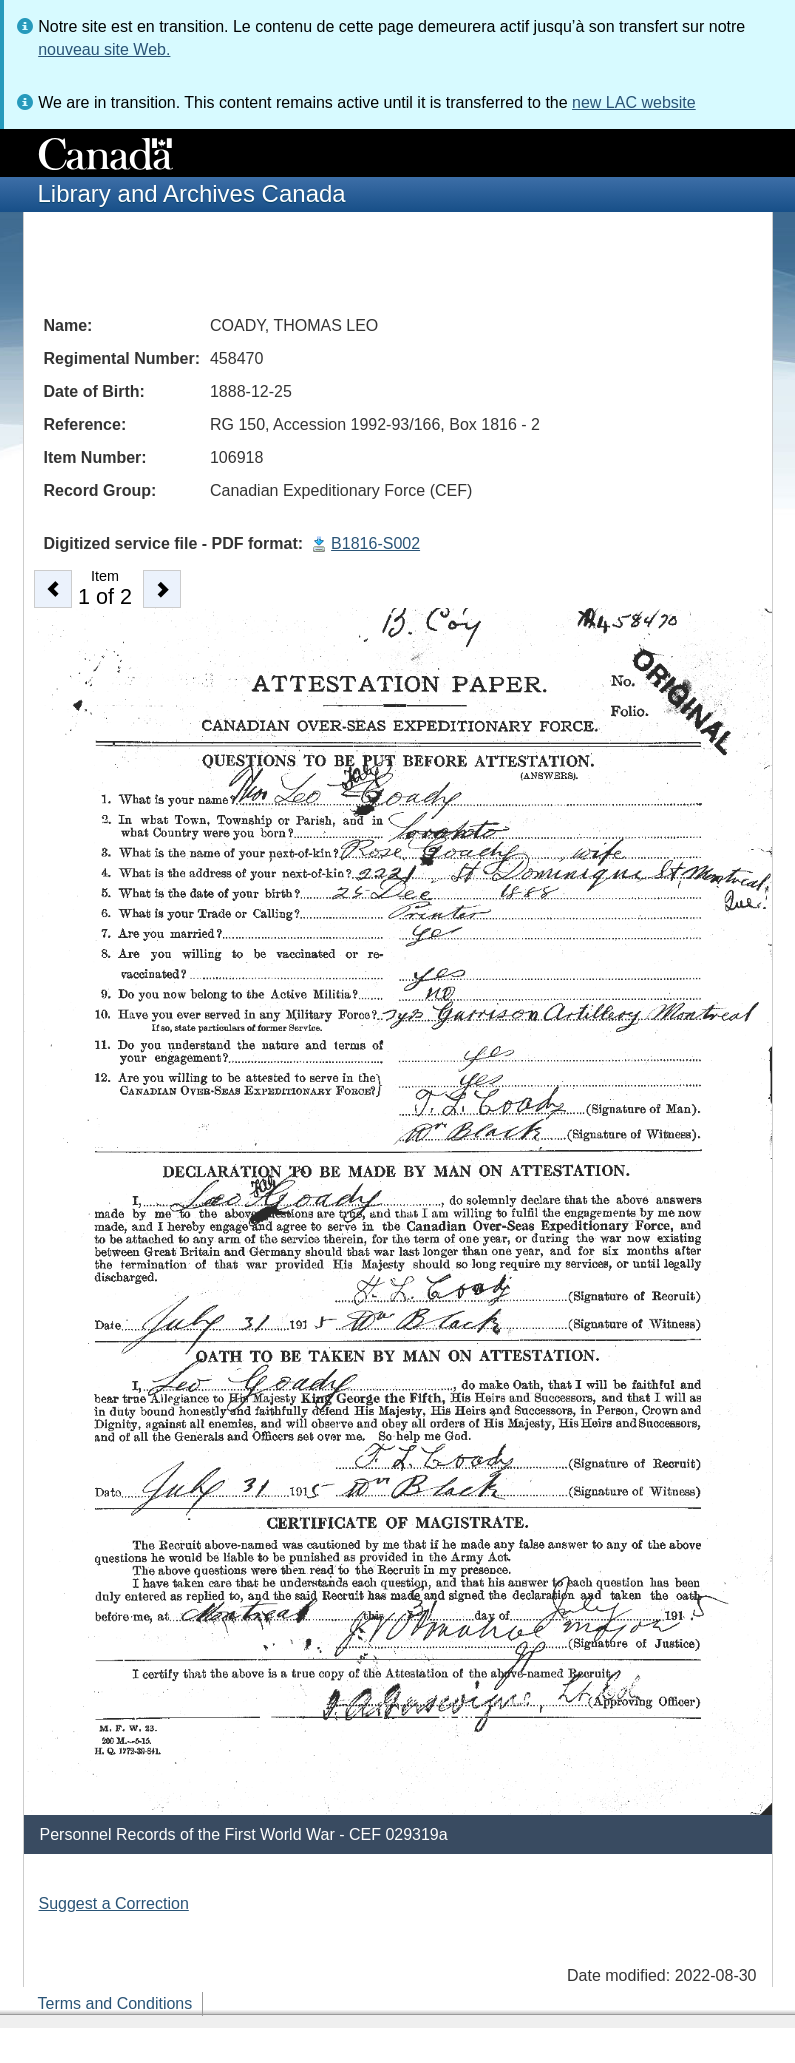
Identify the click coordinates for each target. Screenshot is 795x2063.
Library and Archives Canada (192, 193)
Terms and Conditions (115, 2003)
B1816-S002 (375, 543)
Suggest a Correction (114, 1903)
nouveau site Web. (104, 49)
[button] (53, 589)
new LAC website (634, 102)
